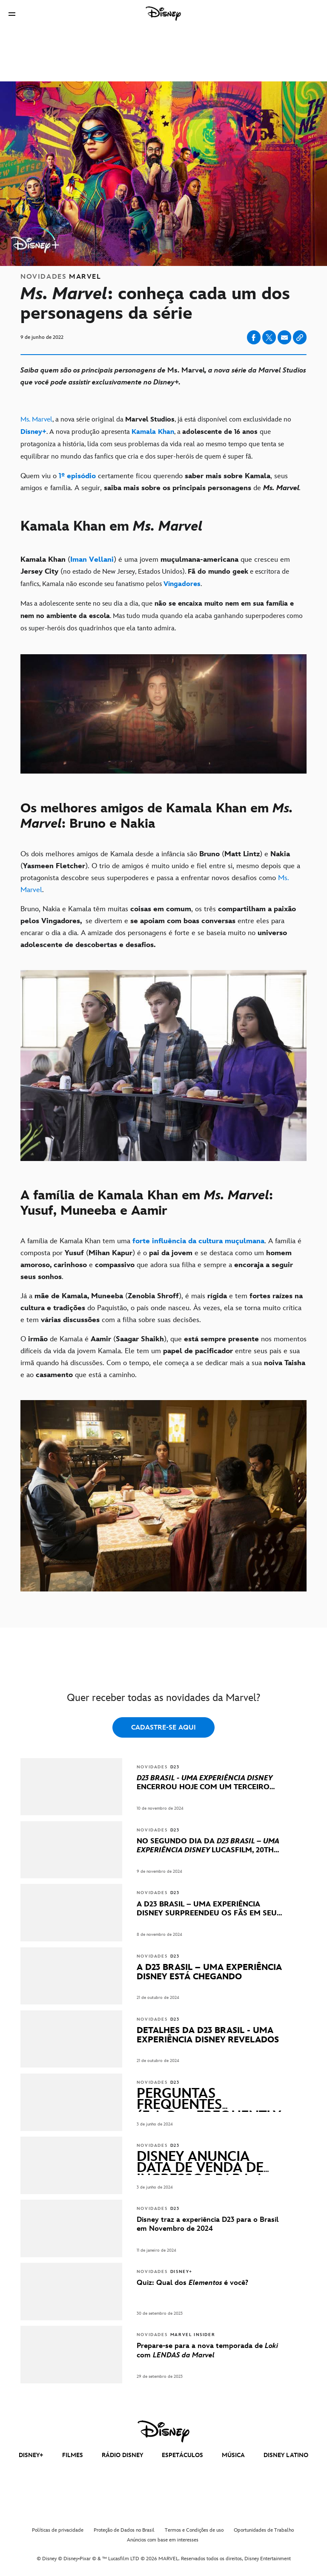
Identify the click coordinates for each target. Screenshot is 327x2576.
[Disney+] (33, 432)
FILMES (72, 2455)
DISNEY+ (31, 2455)
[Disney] (163, 13)
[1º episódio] (77, 476)
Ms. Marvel (36, 420)
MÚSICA (233, 2455)
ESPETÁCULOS (182, 2455)
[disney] (163, 2431)
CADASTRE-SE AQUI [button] (163, 1728)
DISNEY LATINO (286, 2455)
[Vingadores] (182, 584)
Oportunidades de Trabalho (264, 2530)
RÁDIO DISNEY (122, 2455)
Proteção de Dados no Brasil (124, 2530)
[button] (12, 14)
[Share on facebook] (254, 337)
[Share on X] (269, 337)
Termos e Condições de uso (194, 2530)
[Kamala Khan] (153, 432)
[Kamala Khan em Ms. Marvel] (163, 533)
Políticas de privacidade (57, 2530)
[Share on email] (284, 338)
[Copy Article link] (300, 337)
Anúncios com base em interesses (162, 2540)
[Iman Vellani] (92, 559)
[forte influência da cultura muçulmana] (197, 1241)
